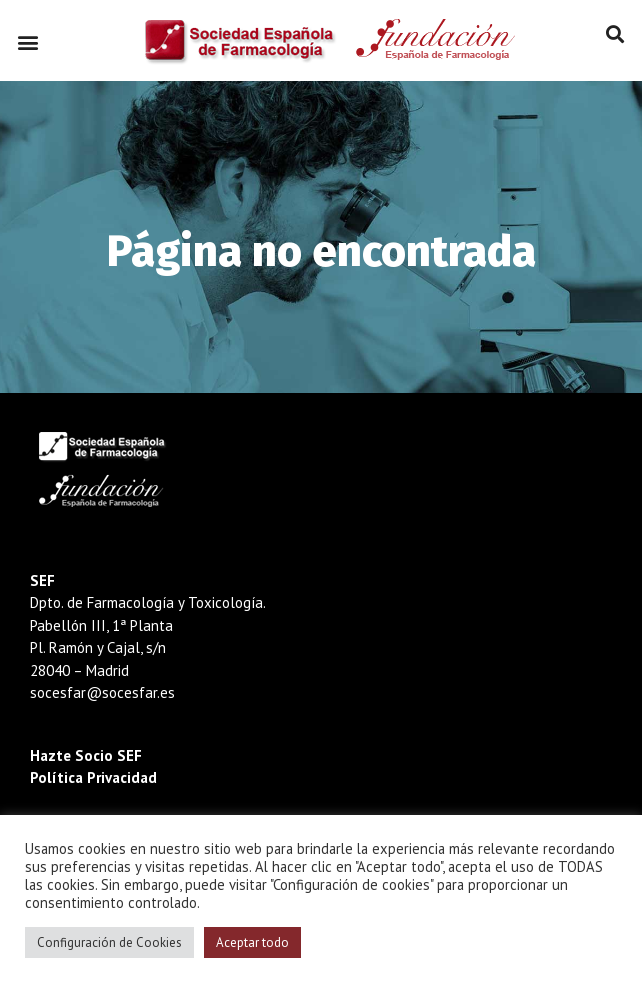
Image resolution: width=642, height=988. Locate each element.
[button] (27, 41)
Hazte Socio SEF (86, 755)
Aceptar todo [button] (252, 942)
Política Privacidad (93, 777)
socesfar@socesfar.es (102, 692)
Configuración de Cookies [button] (109, 942)
